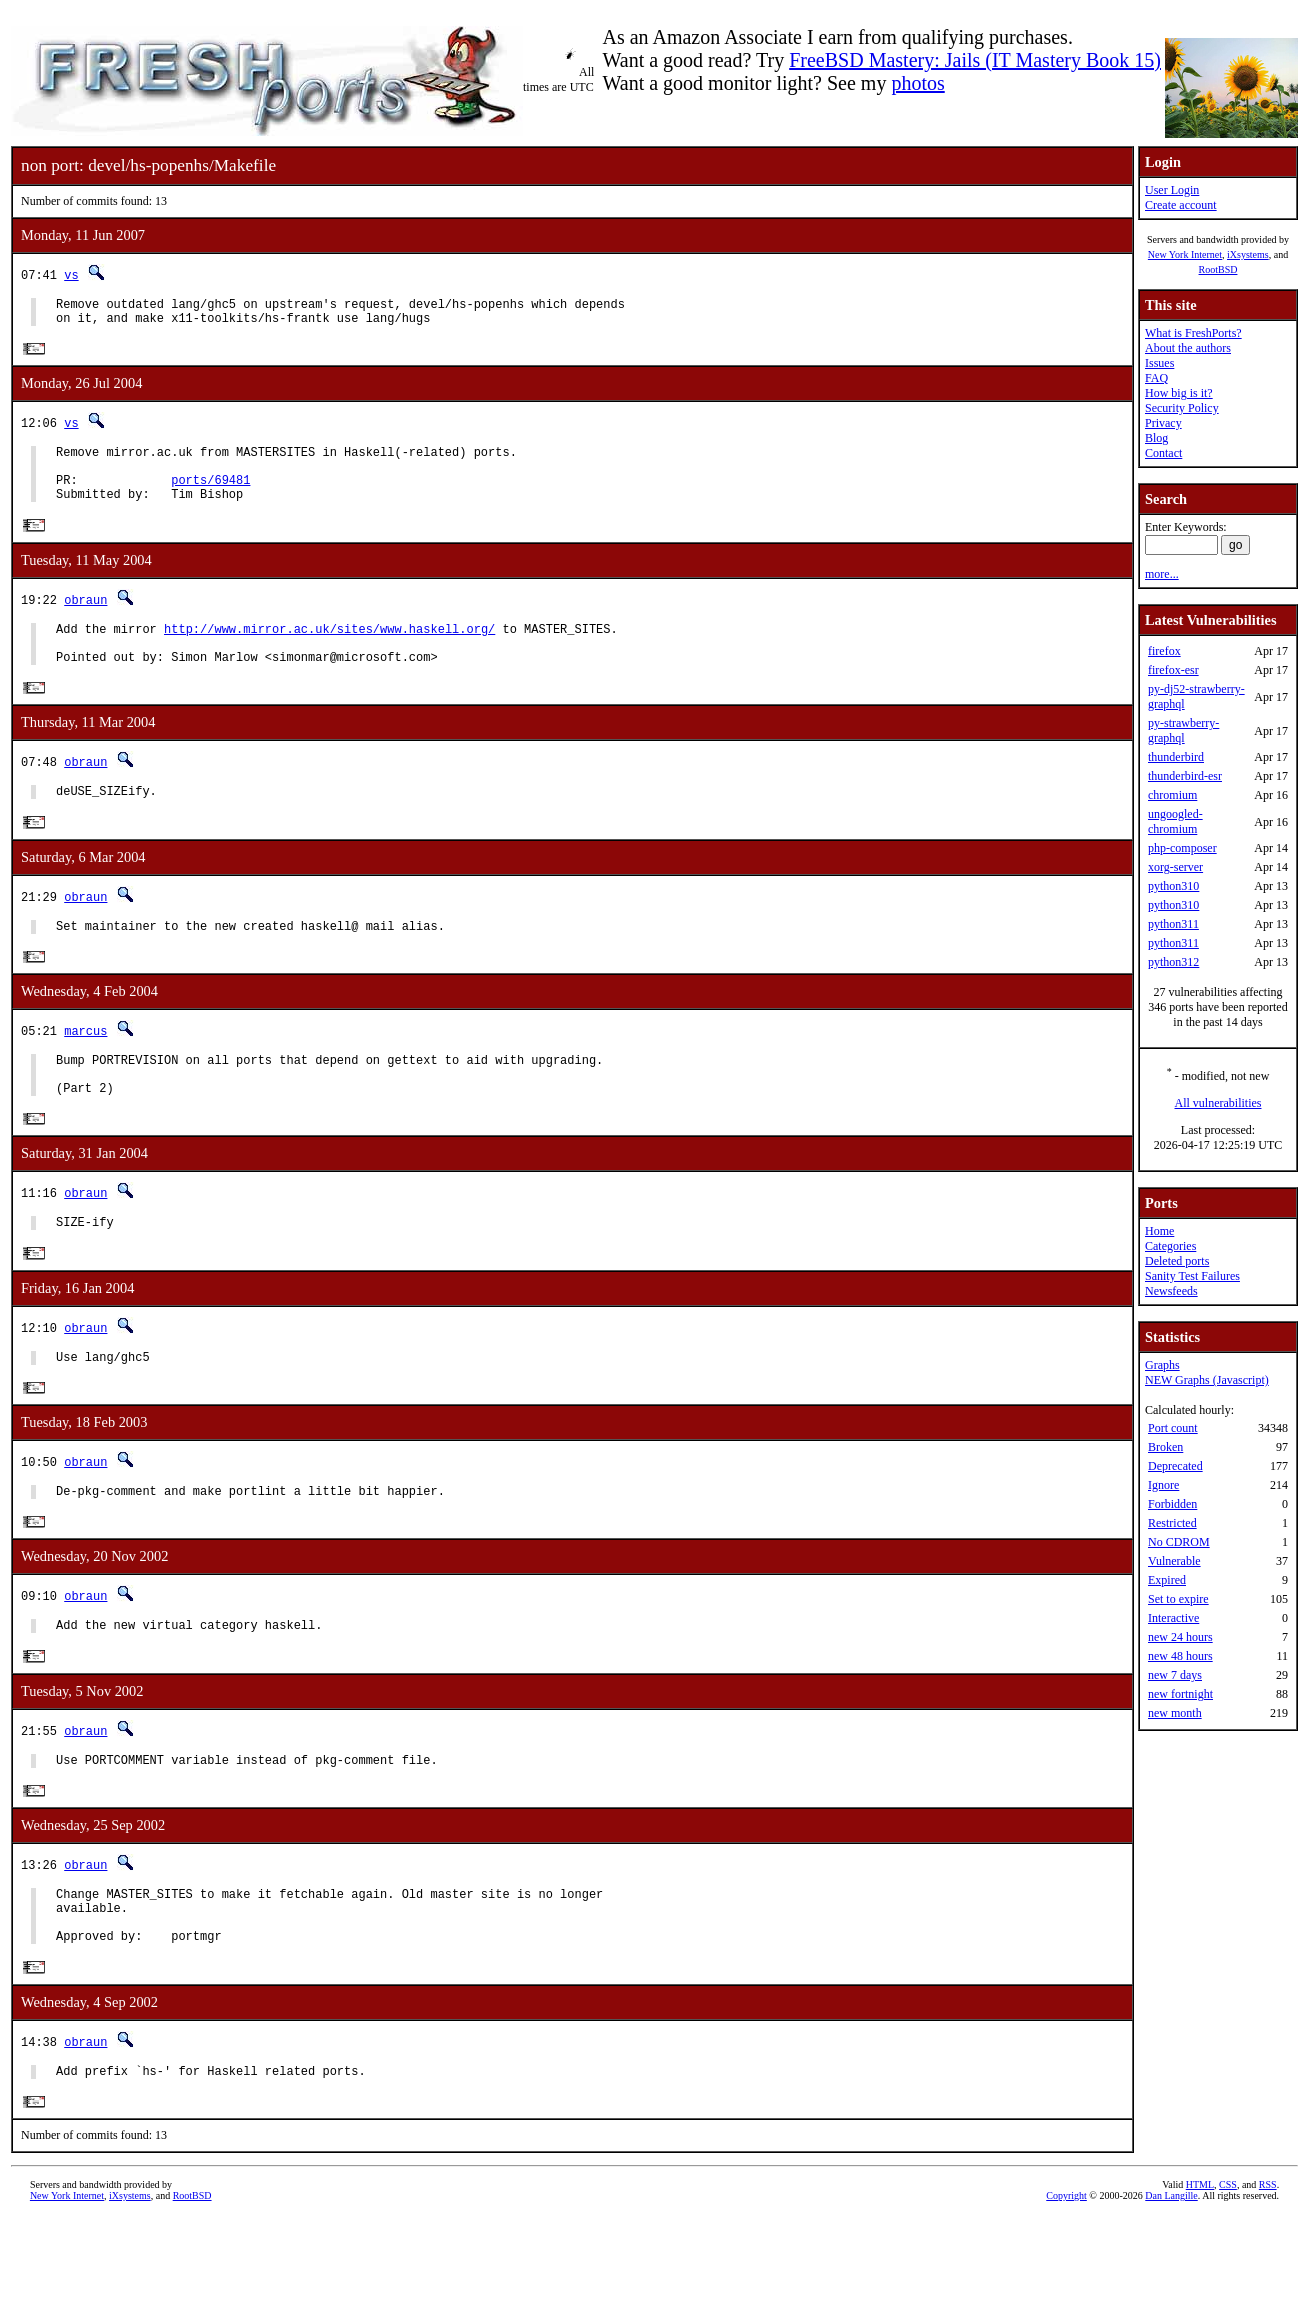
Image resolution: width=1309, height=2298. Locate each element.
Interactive (1173, 1618)
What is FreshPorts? (1193, 333)
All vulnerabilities (1218, 1103)
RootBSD (1218, 269)
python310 (1173, 886)
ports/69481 (210, 495)
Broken (1165, 1447)
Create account (1181, 205)
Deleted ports (1177, 1261)
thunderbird (1176, 757)
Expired (1167, 1580)
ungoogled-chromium (1175, 821)
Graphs (1162, 1365)
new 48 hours (1180, 1656)
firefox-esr (1173, 670)
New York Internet (1185, 254)
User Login (1172, 190)
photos (917, 83)
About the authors (1188, 348)
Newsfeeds (1171, 1291)
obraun (85, 618)
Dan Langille (1171, 2275)
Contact (1163, 453)
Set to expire (1178, 1599)
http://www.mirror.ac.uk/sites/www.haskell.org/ (329, 650)
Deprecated (1175, 1466)
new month (1175, 1713)
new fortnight (1180, 1694)
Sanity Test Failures (1192, 1276)
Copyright (1066, 2275)
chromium (1172, 795)
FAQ (1156, 378)
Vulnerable (1174, 1561)
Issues (1159, 363)
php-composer (1182, 848)
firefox (1164, 651)
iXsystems (1248, 254)
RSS (1268, 2264)
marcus (85, 1066)
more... (1162, 574)
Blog (1156, 438)
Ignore (1163, 1485)
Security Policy (1182, 408)
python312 (1173, 962)
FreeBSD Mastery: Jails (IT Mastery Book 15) (975, 60)
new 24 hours (1180, 1637)
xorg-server (1175, 867)
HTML (1200, 2264)
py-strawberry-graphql (1183, 730)
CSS (1228, 2264)
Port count (1173, 1428)
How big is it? (1179, 393)
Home (1159, 1231)
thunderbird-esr (1185, 776)
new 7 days (1175, 1675)
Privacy (1163, 423)
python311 (1173, 924)
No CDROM (1179, 1542)
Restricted (1172, 1523)
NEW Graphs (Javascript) (1207, 1380)
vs (71, 274)
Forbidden (1172, 1504)
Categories (1170, 1246)
